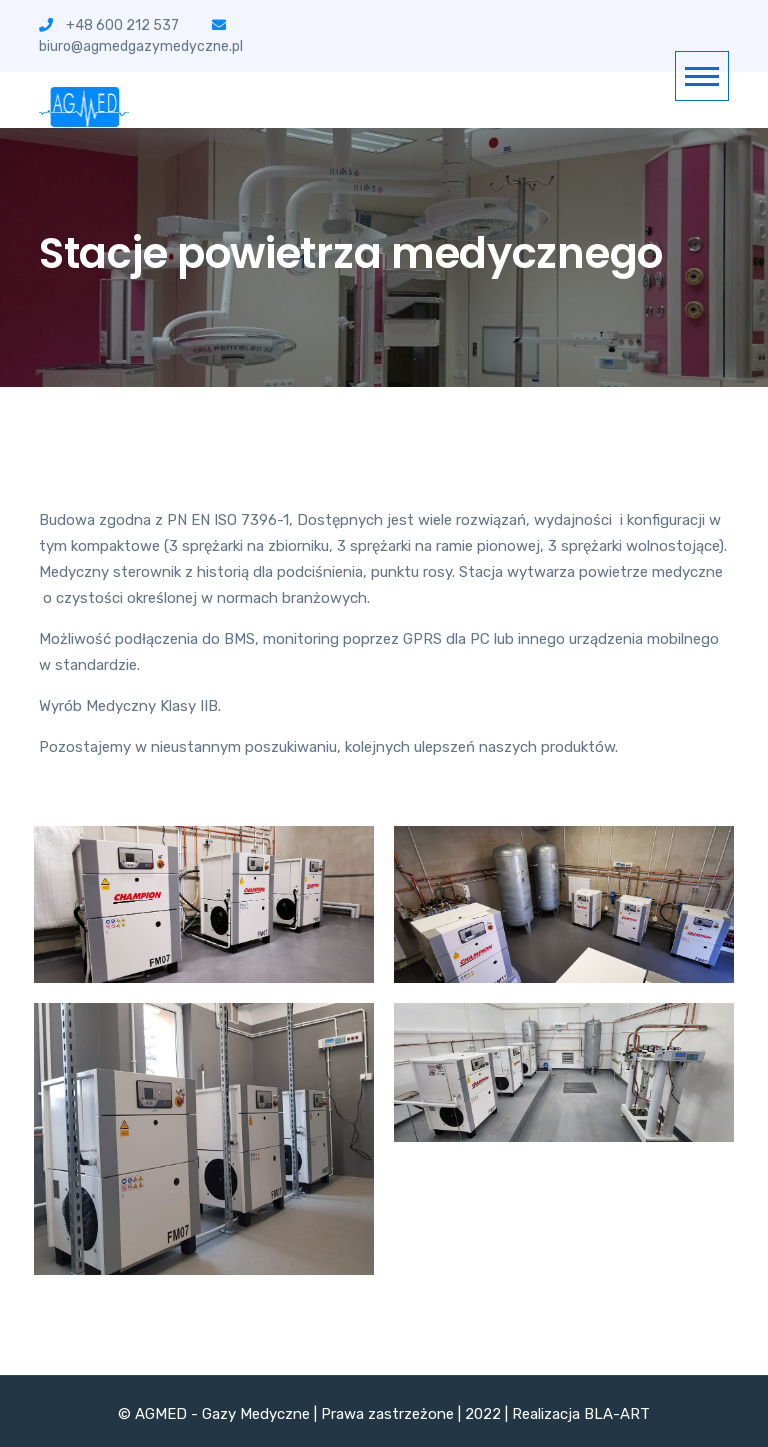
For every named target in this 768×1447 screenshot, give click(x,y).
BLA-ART (617, 1414)
